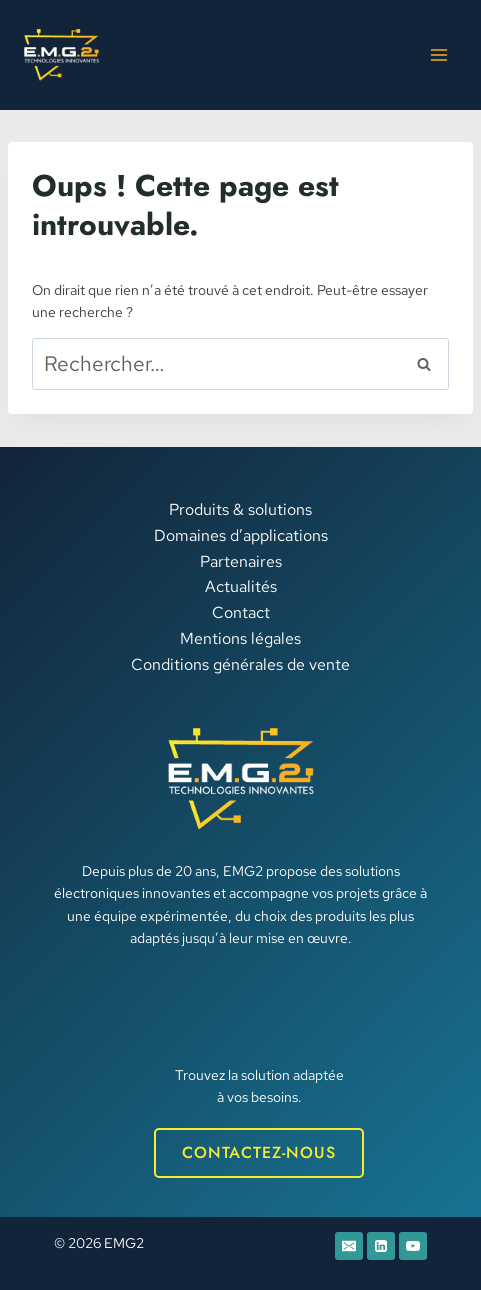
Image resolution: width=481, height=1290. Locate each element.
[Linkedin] (381, 1246)
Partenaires (241, 561)
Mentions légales (240, 638)
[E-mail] (349, 1246)
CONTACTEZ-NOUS (259, 1152)
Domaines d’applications (241, 535)
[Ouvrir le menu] (438, 54)
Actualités (241, 586)
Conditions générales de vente (240, 664)
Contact (241, 612)
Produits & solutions (240, 509)
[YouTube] (413, 1246)
